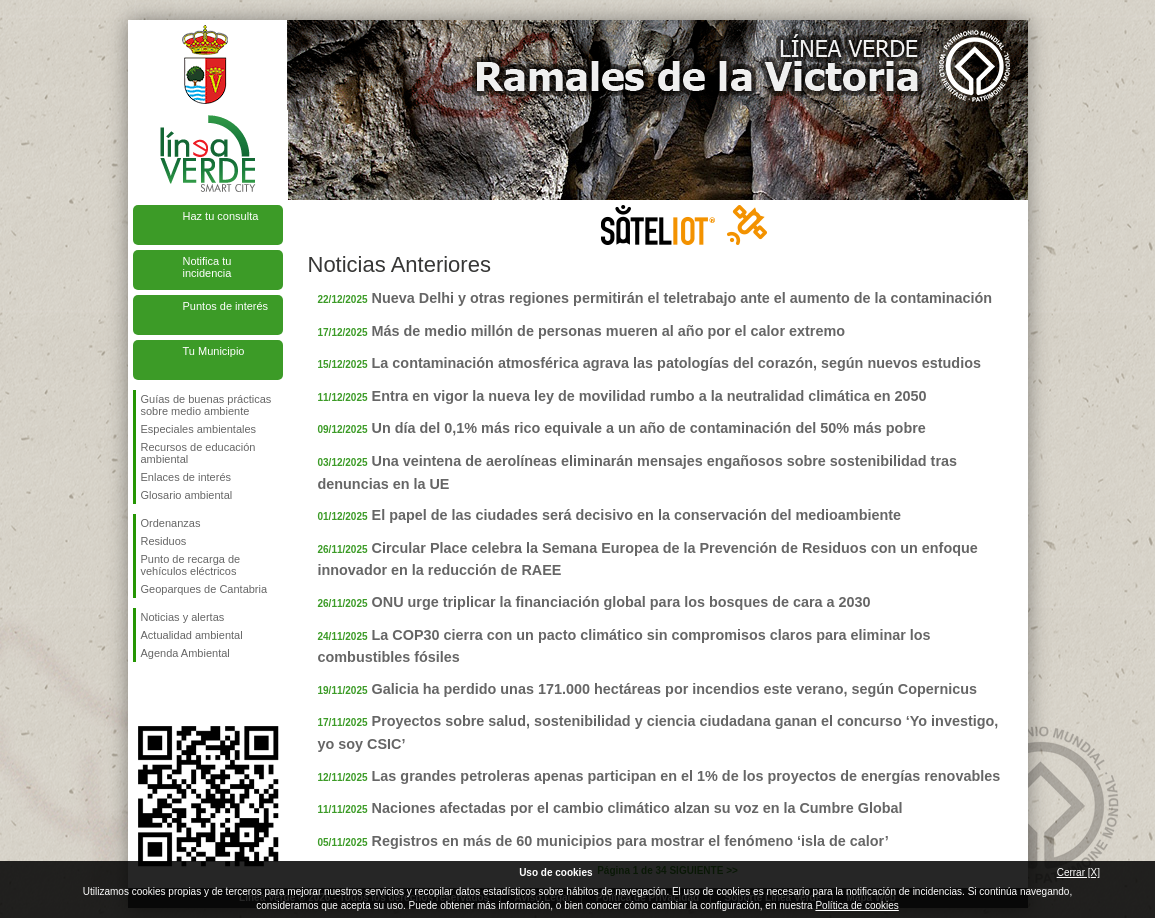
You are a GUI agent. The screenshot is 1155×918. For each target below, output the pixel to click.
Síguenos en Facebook (145, 694)
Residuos (164, 541)
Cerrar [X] (1078, 872)
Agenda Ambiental (185, 653)
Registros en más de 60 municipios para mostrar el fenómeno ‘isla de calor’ (630, 841)
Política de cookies (856, 905)
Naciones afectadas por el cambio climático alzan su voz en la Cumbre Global (637, 808)
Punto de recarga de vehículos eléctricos (191, 565)
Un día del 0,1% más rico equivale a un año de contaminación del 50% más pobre (649, 428)
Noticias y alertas (183, 617)
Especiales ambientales (199, 429)
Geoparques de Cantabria (204, 589)
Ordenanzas (171, 523)
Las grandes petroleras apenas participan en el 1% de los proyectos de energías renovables (686, 776)
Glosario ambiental (187, 495)
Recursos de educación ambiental (198, 453)
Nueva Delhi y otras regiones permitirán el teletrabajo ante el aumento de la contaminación (682, 298)
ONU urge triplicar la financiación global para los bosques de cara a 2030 (621, 602)
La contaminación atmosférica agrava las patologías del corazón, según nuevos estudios (676, 363)
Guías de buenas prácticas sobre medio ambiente (206, 405)
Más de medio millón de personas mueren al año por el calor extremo (608, 331)
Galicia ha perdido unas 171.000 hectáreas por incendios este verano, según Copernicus (674, 689)
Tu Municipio (214, 351)
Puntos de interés (226, 306)
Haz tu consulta (221, 216)
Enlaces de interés (186, 477)
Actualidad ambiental (192, 635)
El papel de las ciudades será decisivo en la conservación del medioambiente (636, 515)
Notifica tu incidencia (207, 267)
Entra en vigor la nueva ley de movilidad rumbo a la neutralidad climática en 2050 (649, 396)
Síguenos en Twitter (178, 694)
